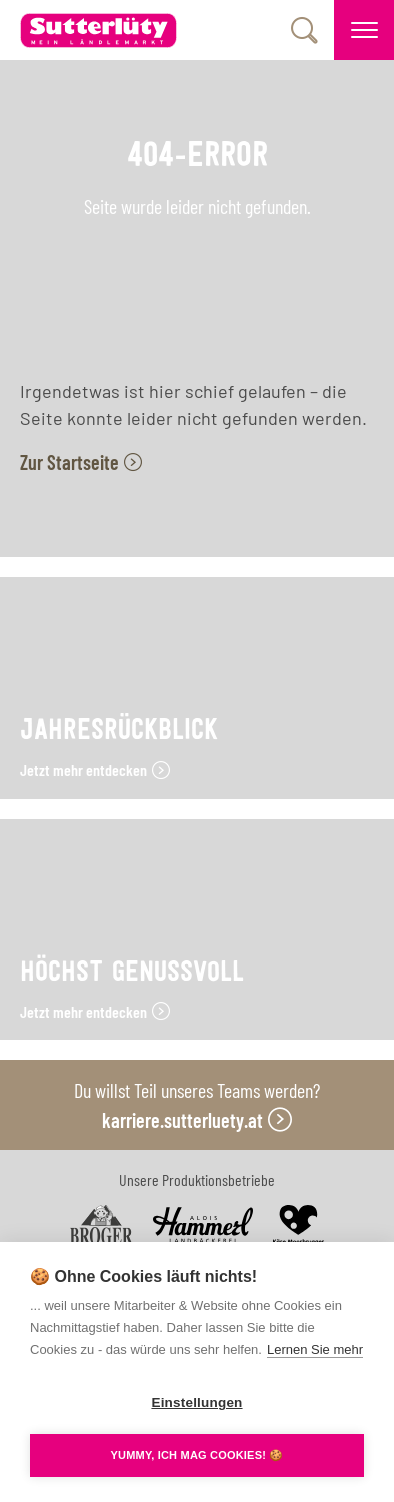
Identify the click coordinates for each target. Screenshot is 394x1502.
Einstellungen (196, 1402)
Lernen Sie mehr (315, 1349)
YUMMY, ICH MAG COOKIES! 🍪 (196, 1455)
